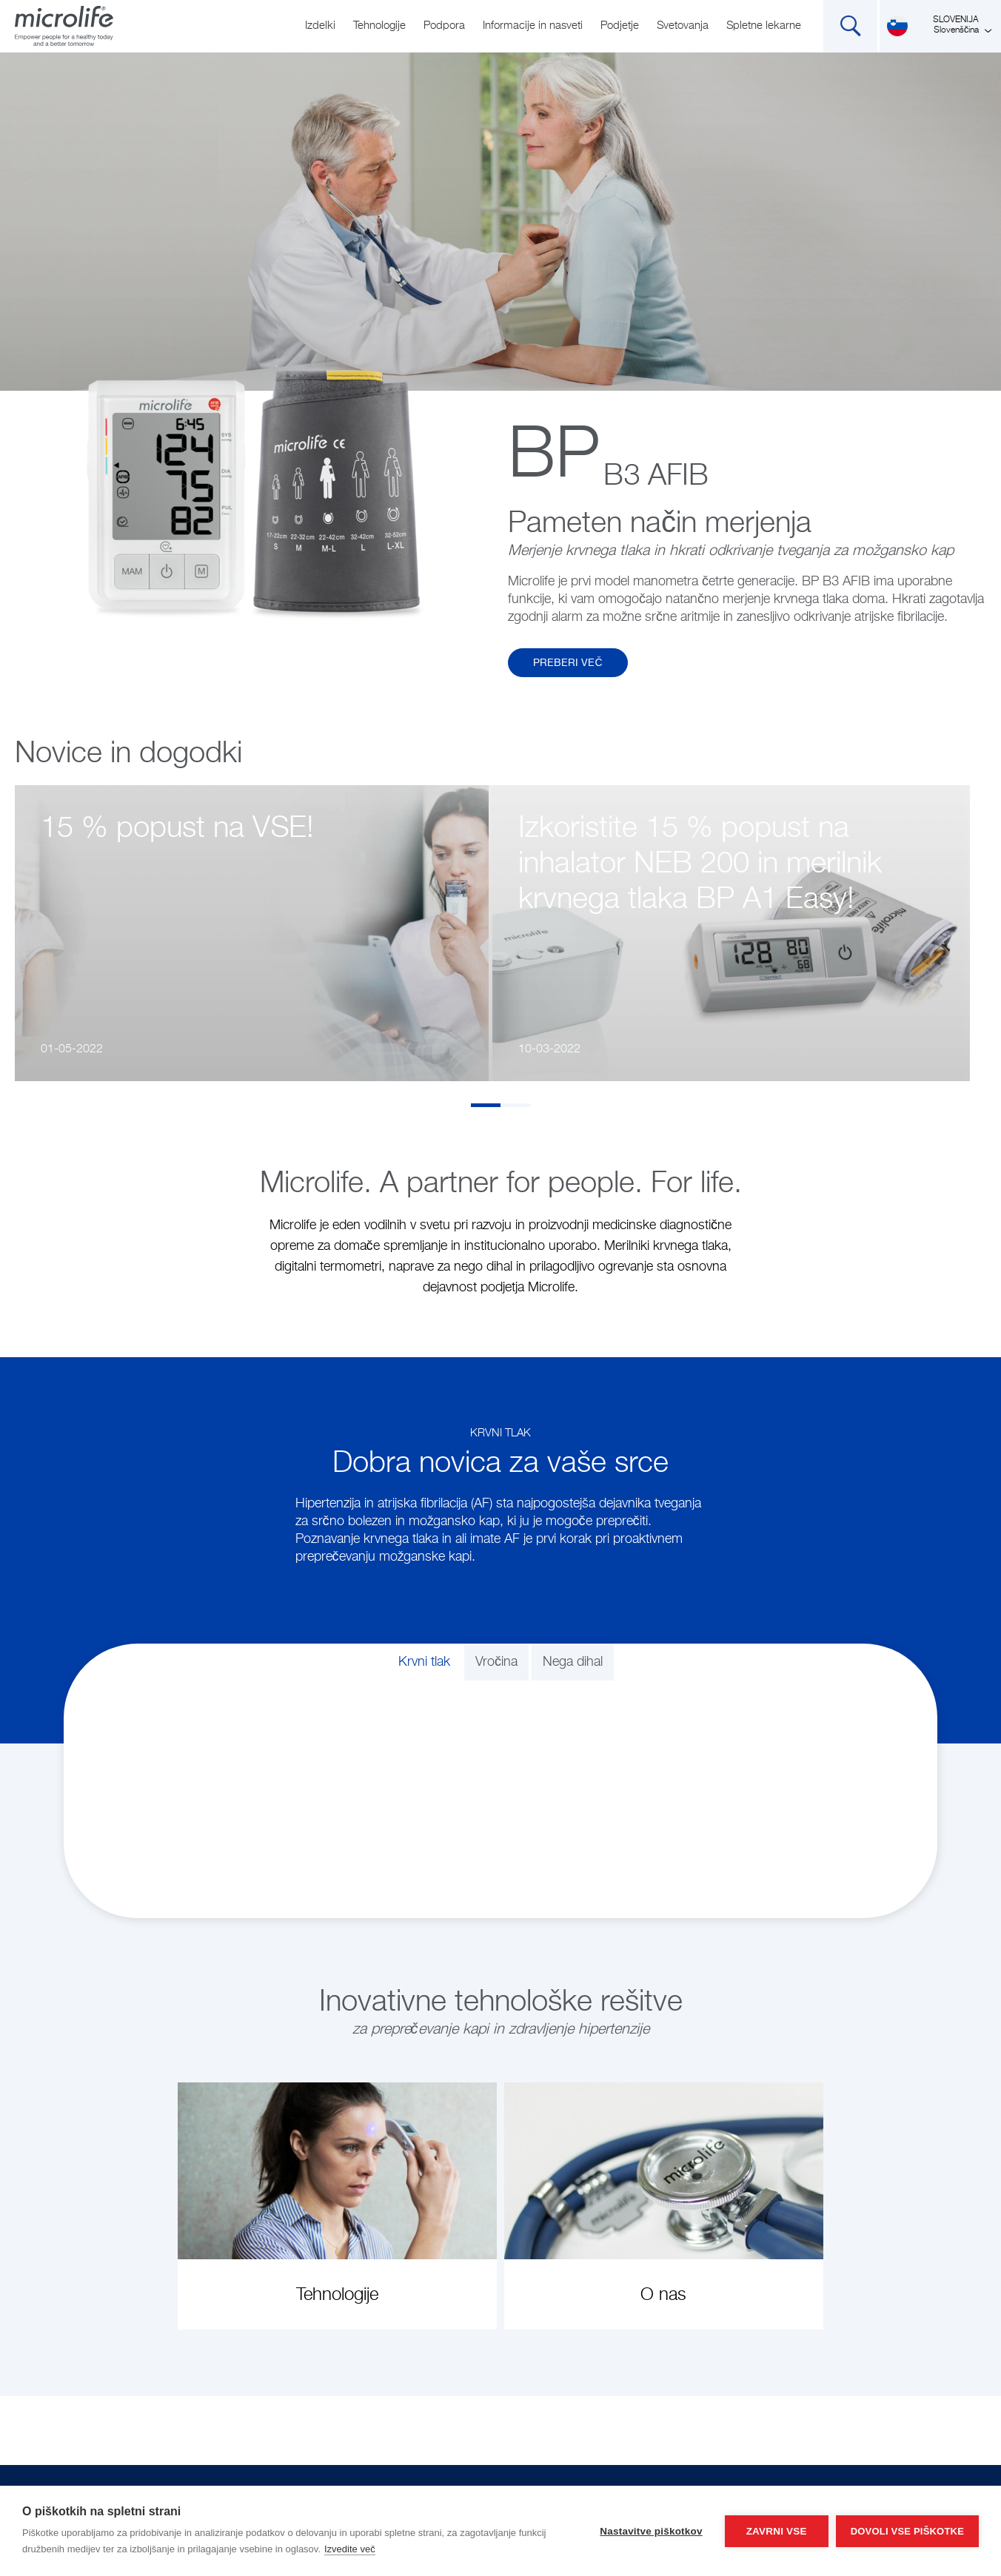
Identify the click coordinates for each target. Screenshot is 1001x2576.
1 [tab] (485, 1105)
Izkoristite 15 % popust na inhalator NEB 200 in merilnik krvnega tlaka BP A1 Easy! (700, 864)
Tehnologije (379, 25)
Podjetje (619, 25)
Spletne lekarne (763, 25)
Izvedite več (349, 2549)
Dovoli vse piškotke (907, 2531)
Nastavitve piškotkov (651, 2531)
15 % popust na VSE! (177, 829)
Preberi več (567, 663)
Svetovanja (683, 25)
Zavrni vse (776, 2531)
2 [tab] (515, 1105)
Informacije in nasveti (533, 25)
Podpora (444, 25)
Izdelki (320, 25)
